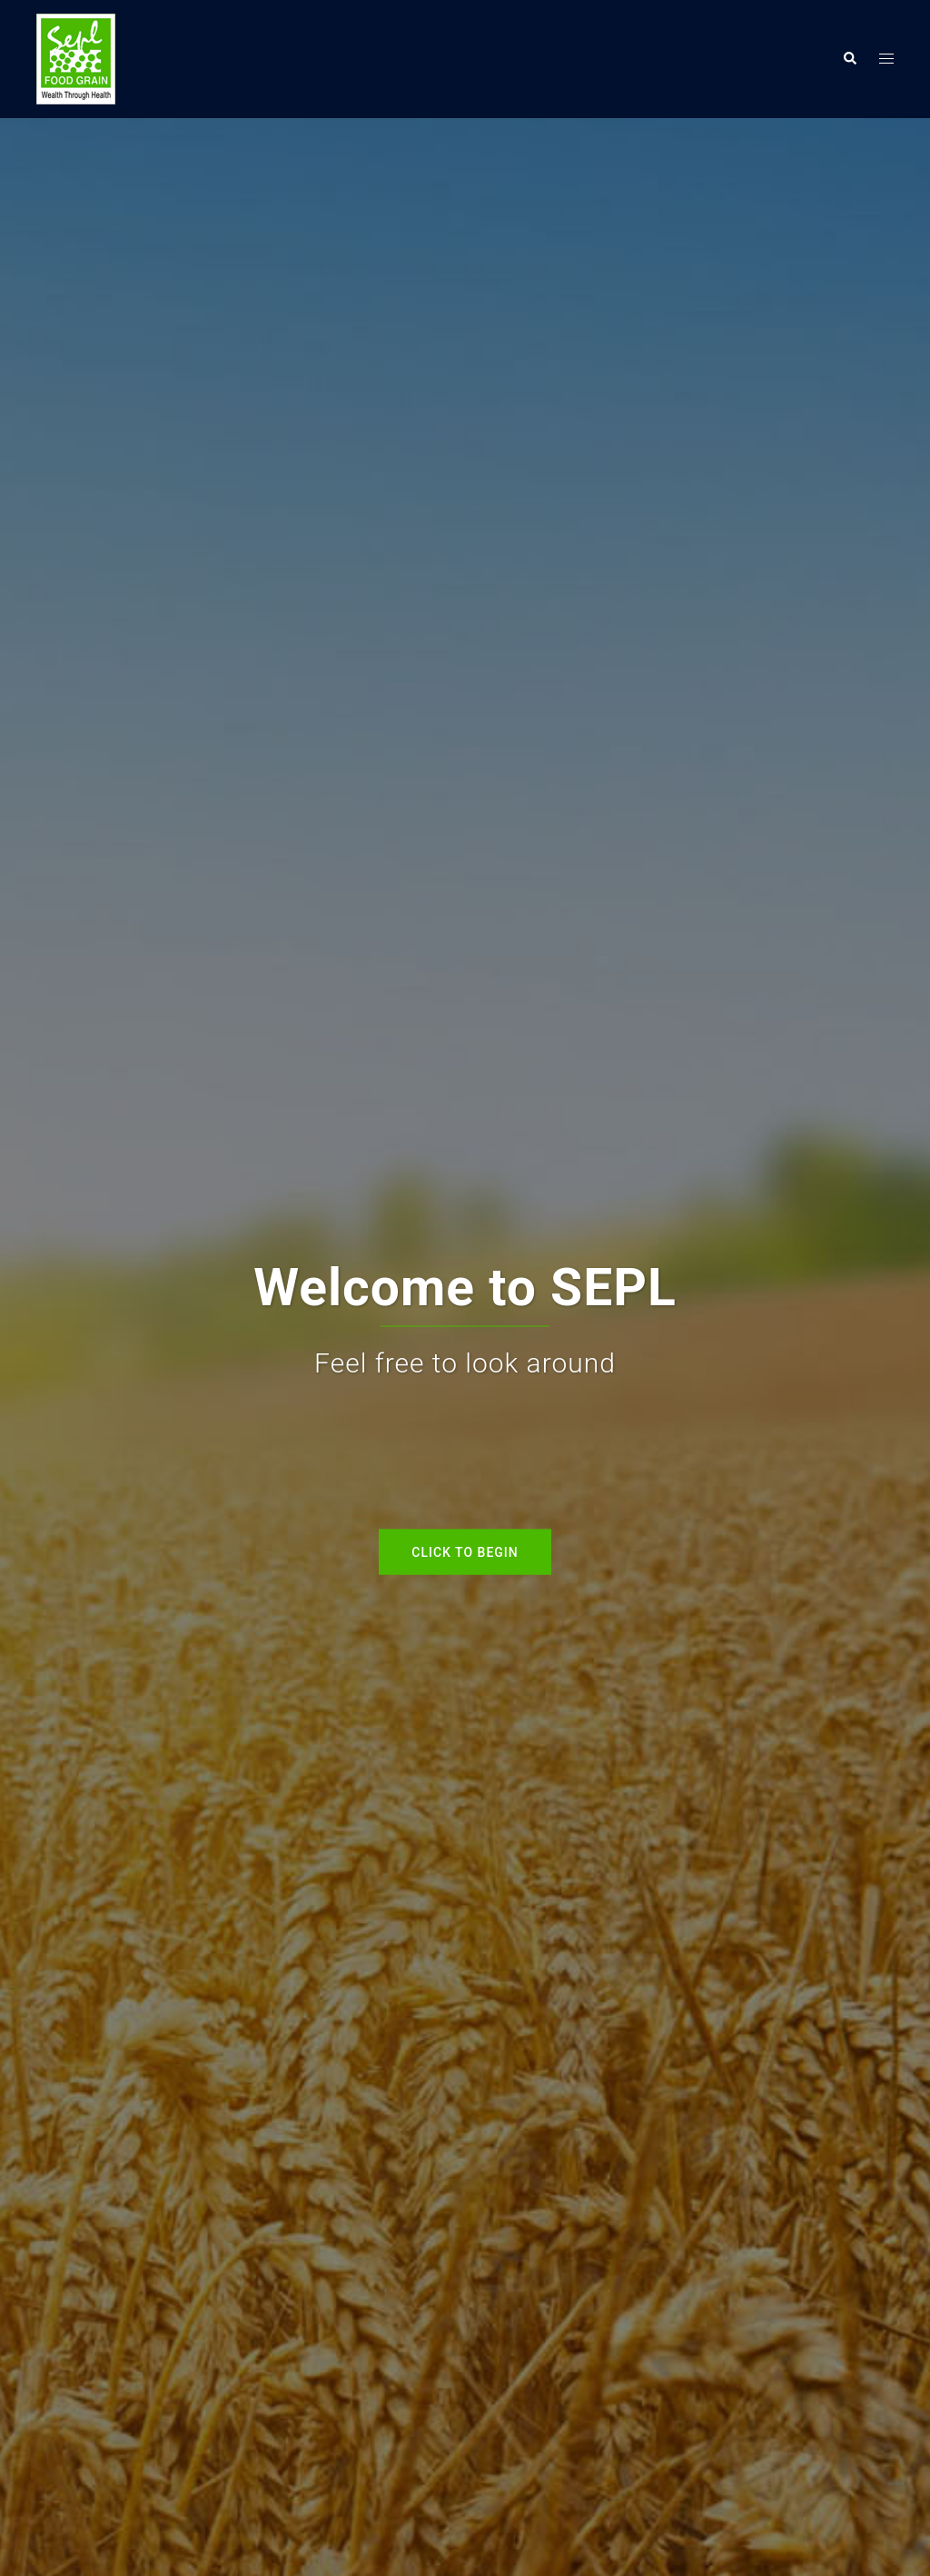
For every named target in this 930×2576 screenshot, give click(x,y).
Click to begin (464, 1551)
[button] (849, 59)
